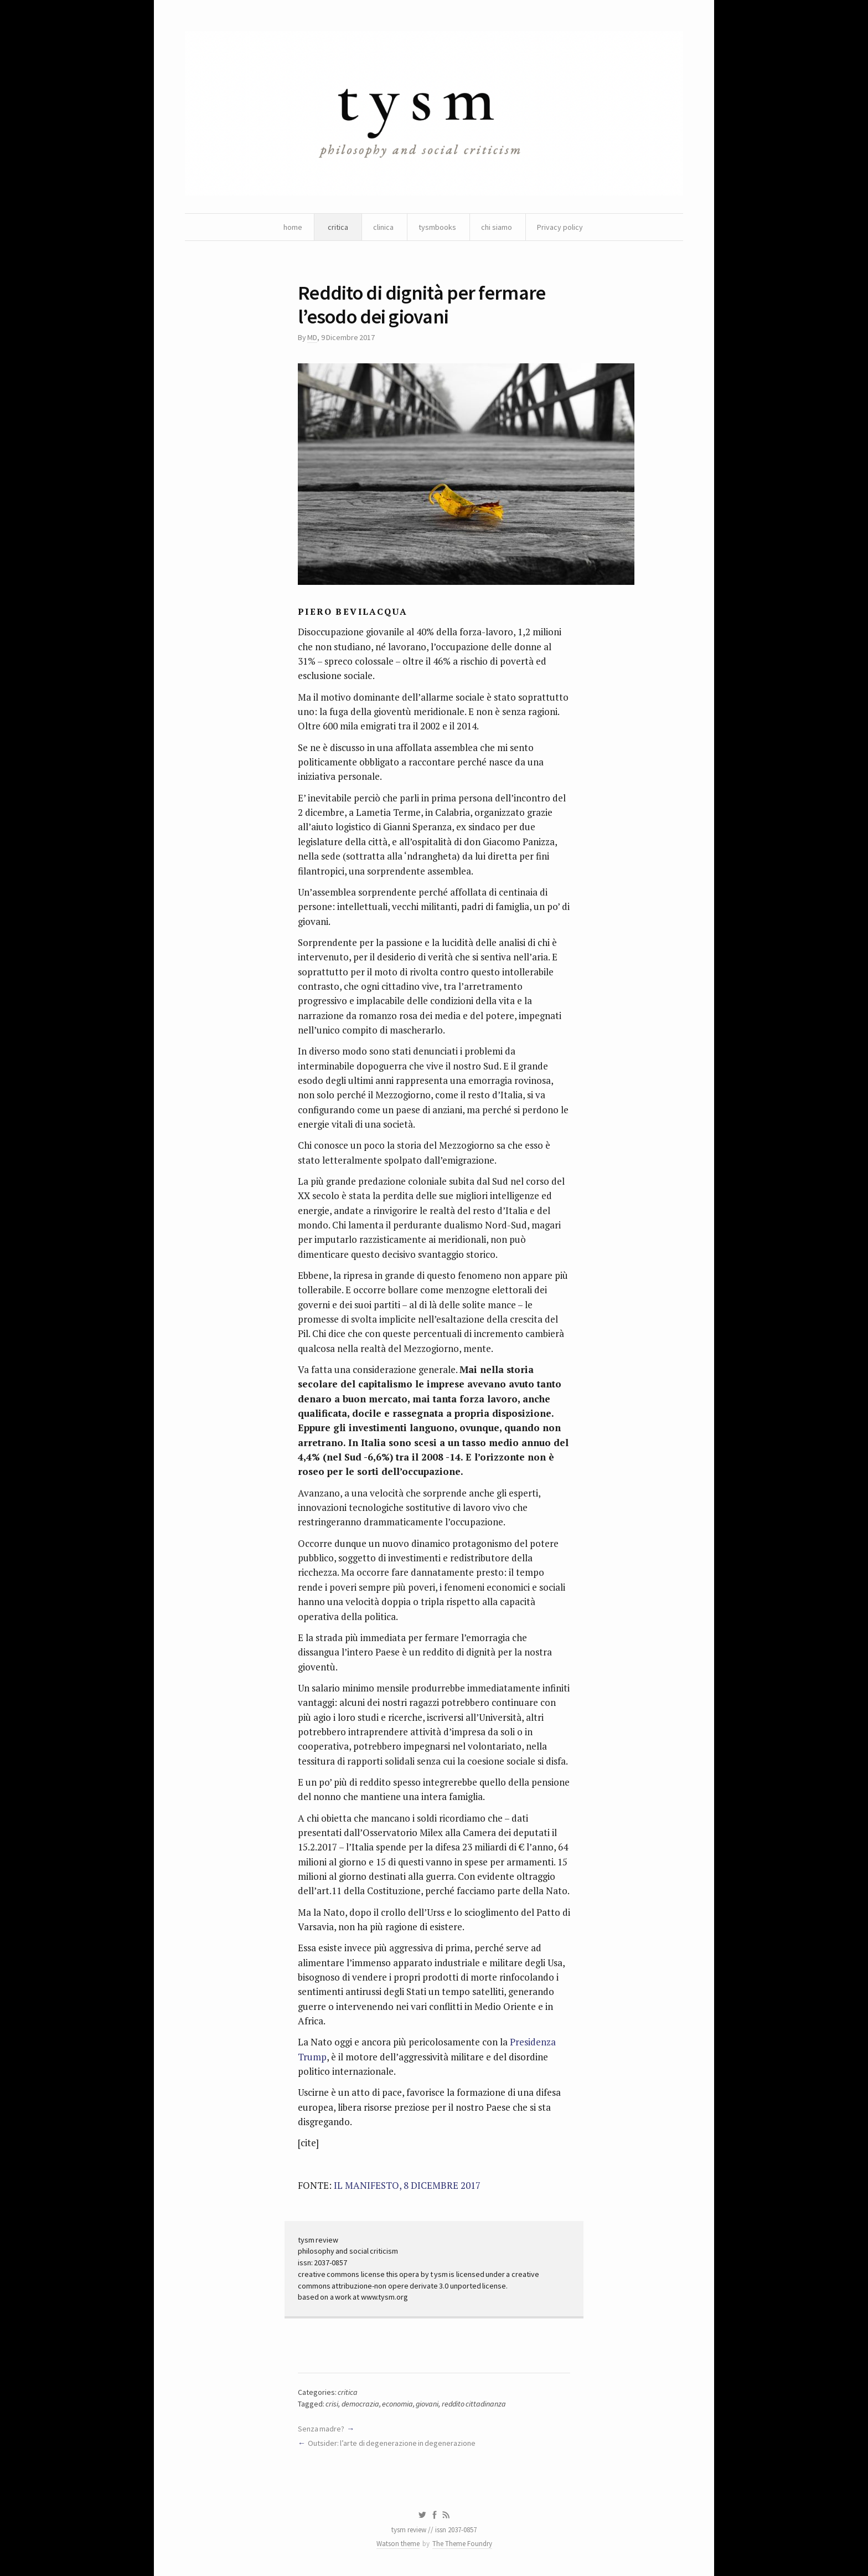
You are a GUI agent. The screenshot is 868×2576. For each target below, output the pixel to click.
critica (338, 227)
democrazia (360, 2404)
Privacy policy (560, 227)
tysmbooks (437, 227)
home (292, 227)
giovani (427, 2404)
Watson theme (398, 2543)
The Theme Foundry (462, 2543)
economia (397, 2404)
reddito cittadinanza (474, 2404)
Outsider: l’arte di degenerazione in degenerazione (392, 2443)
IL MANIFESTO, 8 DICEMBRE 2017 (407, 2185)
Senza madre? (321, 2429)
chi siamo (496, 227)
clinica (383, 227)
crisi (332, 2404)
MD (312, 337)
